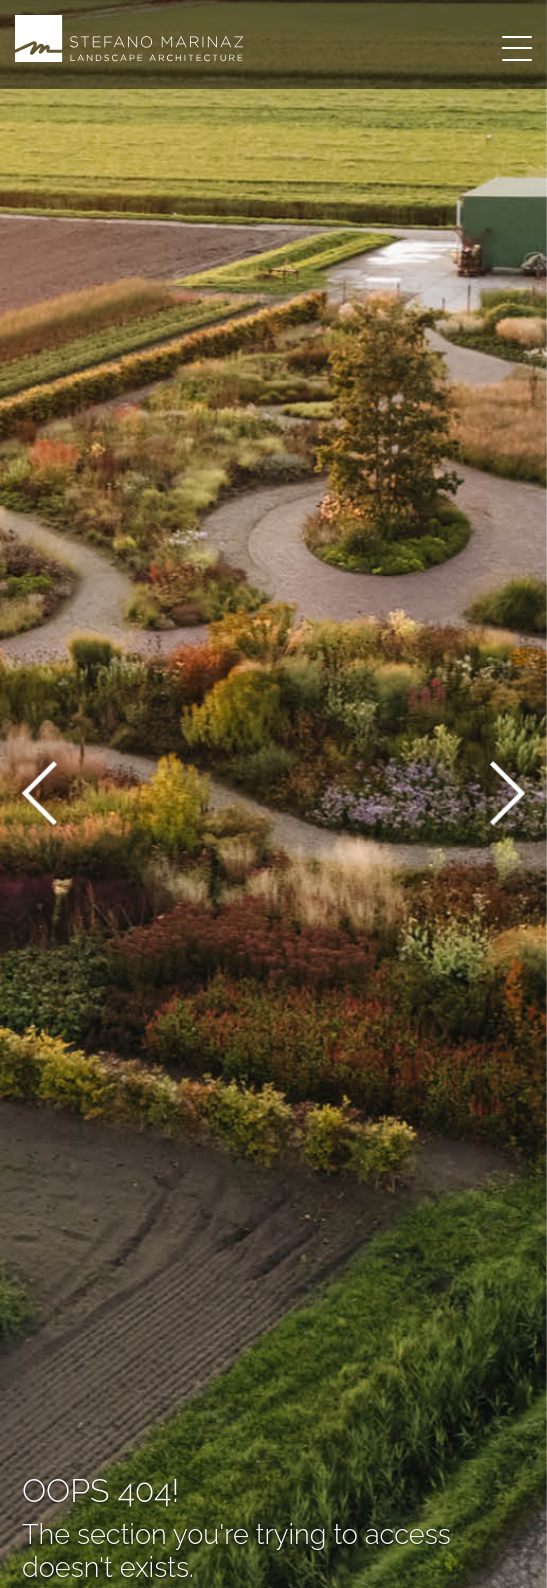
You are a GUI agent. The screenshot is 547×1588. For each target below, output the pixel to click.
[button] (39, 796)
